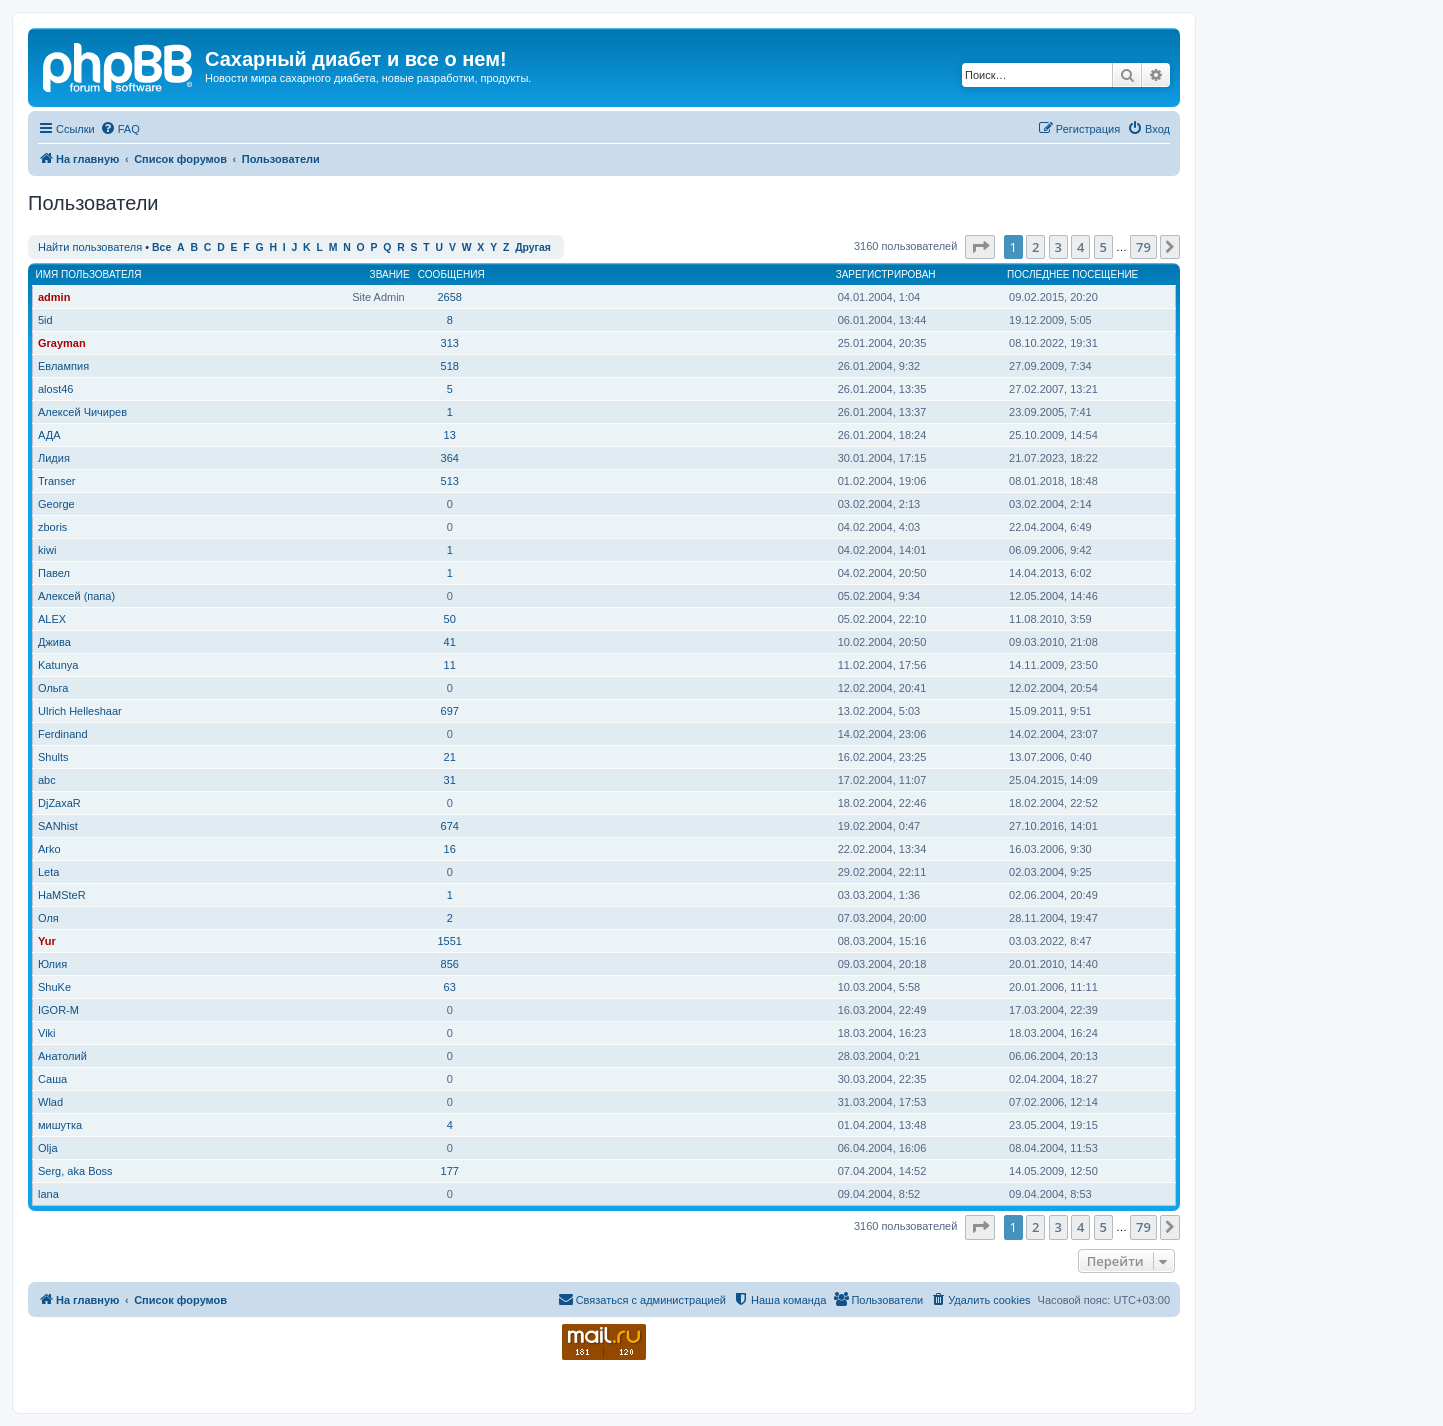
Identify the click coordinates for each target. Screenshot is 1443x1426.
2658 (449, 297)
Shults (53, 757)
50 (450, 619)
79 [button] (1143, 247)
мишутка (60, 1125)
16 (450, 849)
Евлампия (63, 366)
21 (450, 757)
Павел (54, 573)
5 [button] (1103, 247)
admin (54, 297)
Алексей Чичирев (82, 412)
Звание (390, 274)
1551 (449, 941)
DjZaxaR (59, 803)
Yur (47, 941)
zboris (52, 527)
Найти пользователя (90, 247)
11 (450, 665)
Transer (57, 481)
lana (48, 1194)
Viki (47, 1033)
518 (450, 366)
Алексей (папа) (76, 596)
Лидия (54, 458)
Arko (49, 849)
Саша (52, 1079)
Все (161, 247)
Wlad (50, 1102)
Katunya (58, 665)
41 (450, 642)
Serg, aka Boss (75, 1171)
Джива (54, 642)
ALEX (52, 619)
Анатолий (62, 1056)
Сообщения (451, 274)
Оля (48, 918)
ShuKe (54, 987)
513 (450, 481)
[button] (980, 247)
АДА (49, 435)
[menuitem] (120, 129)
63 (450, 987)
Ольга (53, 688)
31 (450, 780)
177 (450, 1171)
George (56, 504)
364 (450, 458)
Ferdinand (63, 734)
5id (45, 320)
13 (450, 435)
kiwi (47, 550)
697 (450, 711)
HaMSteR (62, 895)
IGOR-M (58, 1010)
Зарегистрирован (886, 274)
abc (47, 780)
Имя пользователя (89, 274)
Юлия (52, 964)
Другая (533, 247)
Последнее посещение (1072, 274)
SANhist (58, 826)
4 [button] (1080, 247)
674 (450, 826)
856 (450, 964)
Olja (48, 1148)
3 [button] (1058, 247)
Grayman (62, 343)
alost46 (55, 389)
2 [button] (1035, 247)
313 (450, 343)
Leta (48, 872)
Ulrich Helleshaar (80, 711)
